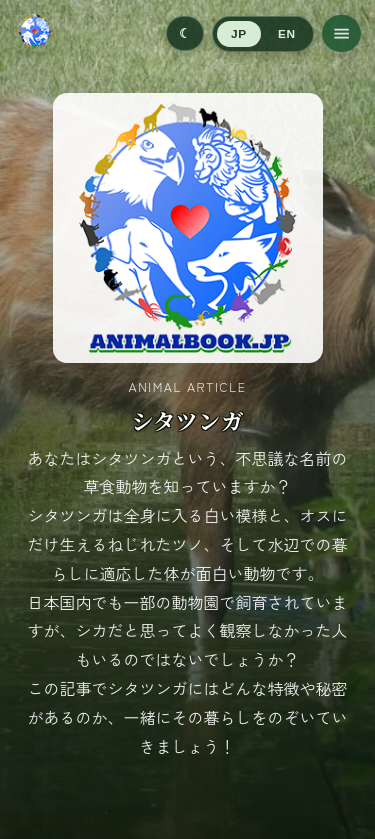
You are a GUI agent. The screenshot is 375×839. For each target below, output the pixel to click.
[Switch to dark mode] (185, 33)
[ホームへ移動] (35, 33)
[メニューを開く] (341, 33)
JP (238, 34)
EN (286, 34)
